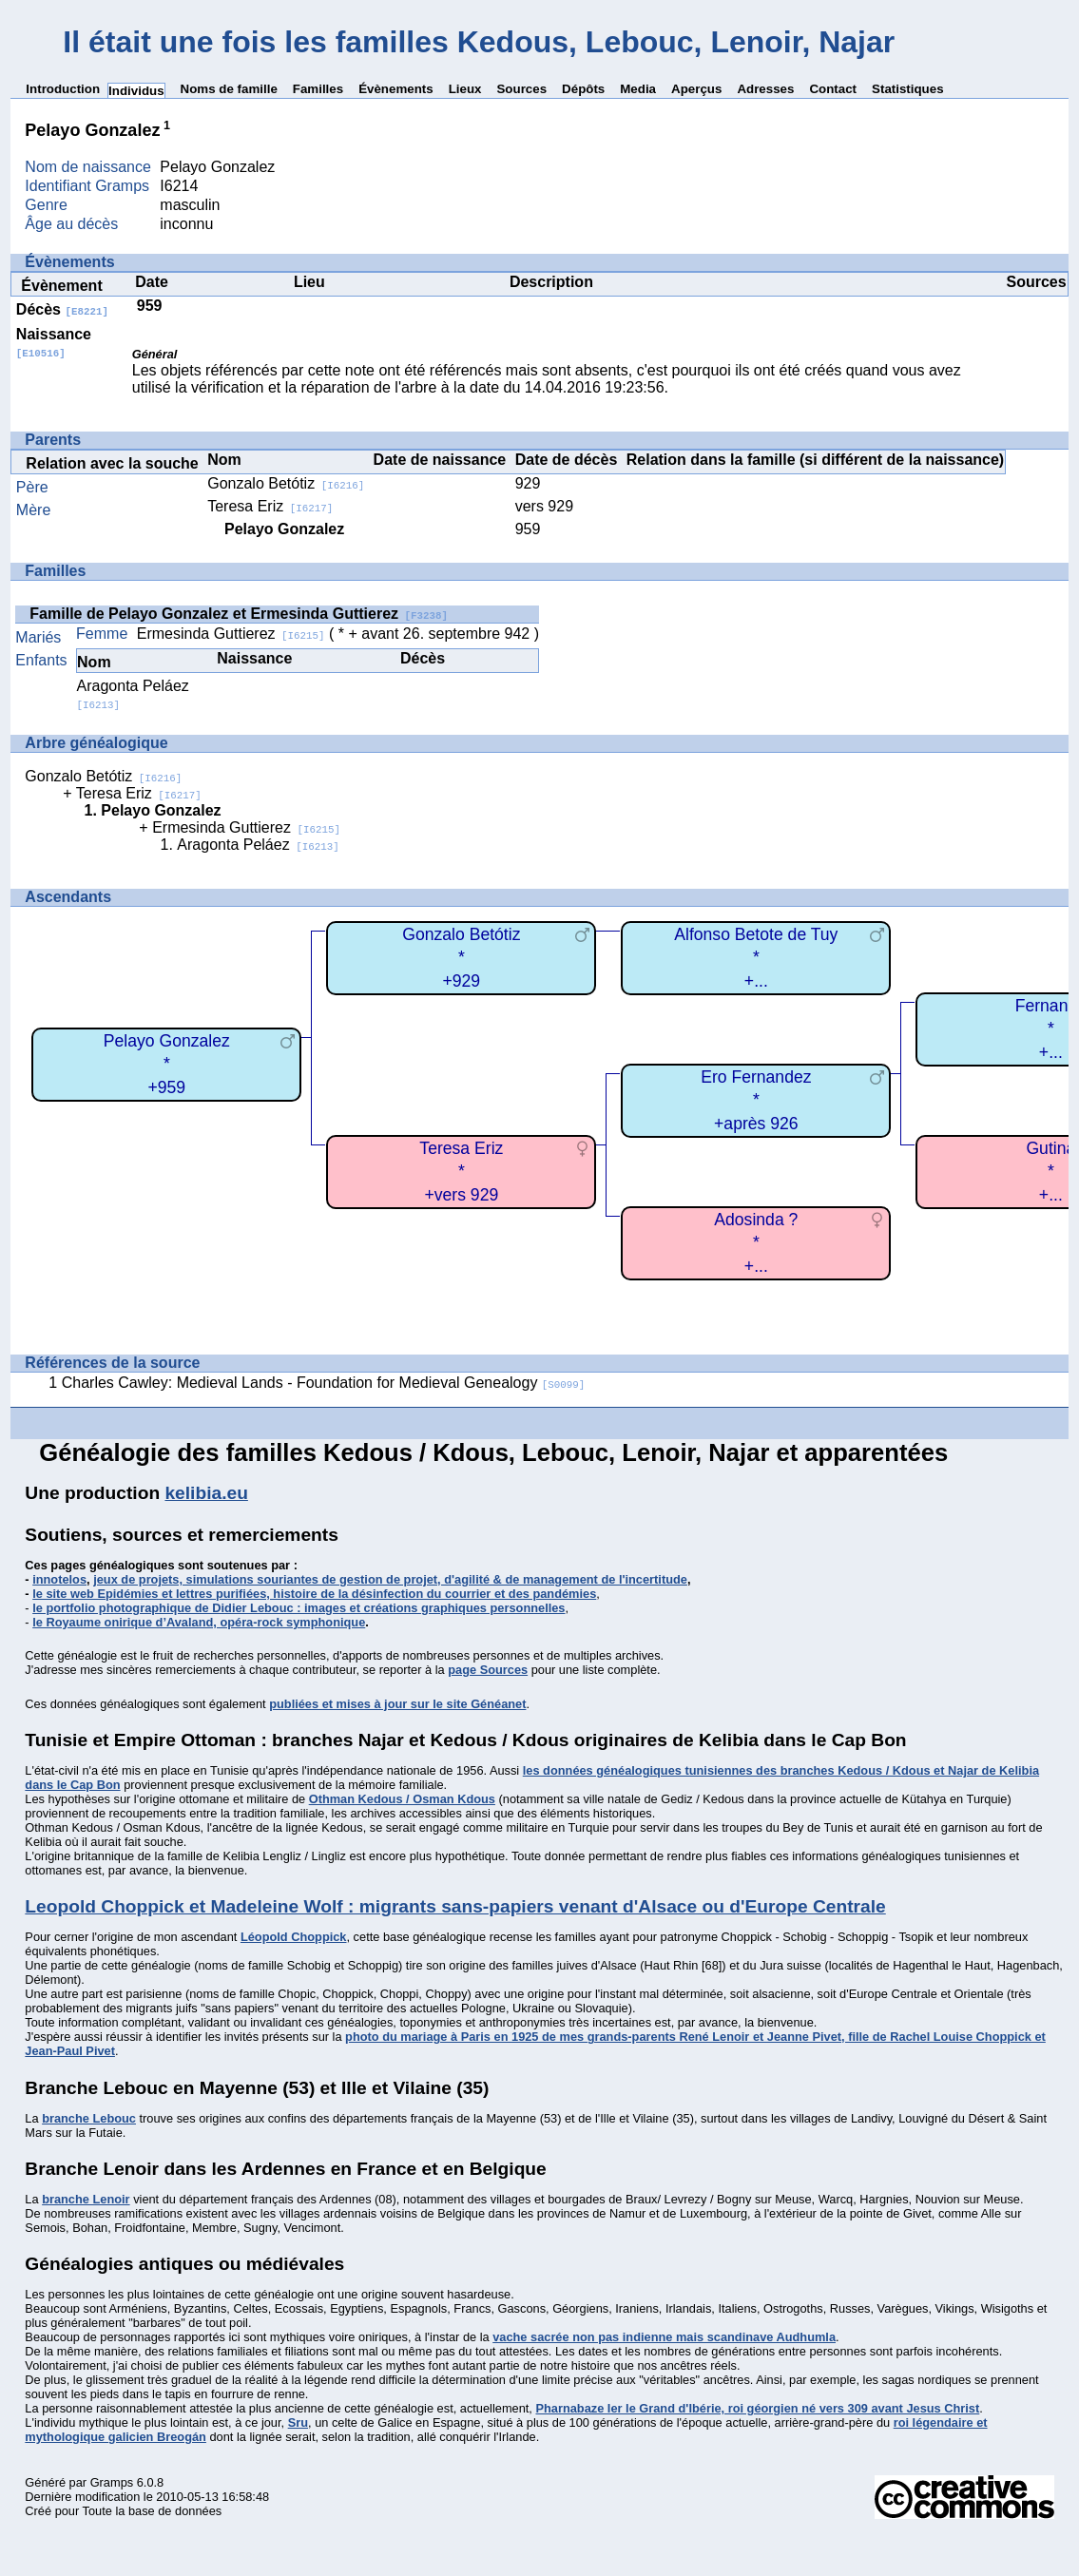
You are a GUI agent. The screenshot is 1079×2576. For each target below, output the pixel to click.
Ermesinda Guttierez (231, 633)
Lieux (465, 89)
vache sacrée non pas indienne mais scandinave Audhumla (664, 2337)
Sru (298, 2422)
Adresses (765, 89)
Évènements (396, 89)
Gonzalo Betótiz (285, 483)
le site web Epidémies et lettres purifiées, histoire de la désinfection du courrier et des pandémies (314, 1593)
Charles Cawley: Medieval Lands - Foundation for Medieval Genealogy (324, 1383)
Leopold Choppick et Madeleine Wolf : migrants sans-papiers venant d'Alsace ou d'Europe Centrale (455, 1906)
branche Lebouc (89, 2118)
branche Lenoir (85, 2199)
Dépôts (583, 89)
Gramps (112, 2482)
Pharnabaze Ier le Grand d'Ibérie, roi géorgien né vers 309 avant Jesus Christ (757, 2408)
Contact (833, 89)
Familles (318, 89)
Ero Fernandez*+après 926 (756, 1100)
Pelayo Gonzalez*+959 (167, 1064)
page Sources (488, 1670)
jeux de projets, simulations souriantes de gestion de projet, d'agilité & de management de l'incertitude (390, 1579)
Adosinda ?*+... (756, 1243)
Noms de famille (229, 89)
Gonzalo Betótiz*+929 (461, 957)
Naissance (53, 342)
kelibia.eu (205, 1493)
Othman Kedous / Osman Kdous (402, 1799)
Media (638, 89)
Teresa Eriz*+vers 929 (461, 1171)
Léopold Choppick (294, 1937)
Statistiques (908, 89)
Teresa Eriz (270, 506)
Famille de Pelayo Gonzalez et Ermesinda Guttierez (238, 614)
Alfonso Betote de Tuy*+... (756, 957)
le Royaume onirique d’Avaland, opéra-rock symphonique (198, 1622)
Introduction (63, 89)
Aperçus (696, 89)
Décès (62, 309)
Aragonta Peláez (257, 844)
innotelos (59, 1579)
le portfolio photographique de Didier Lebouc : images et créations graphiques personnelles (298, 1608)
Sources (521, 89)
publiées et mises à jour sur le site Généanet (397, 1704)
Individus (136, 91)
